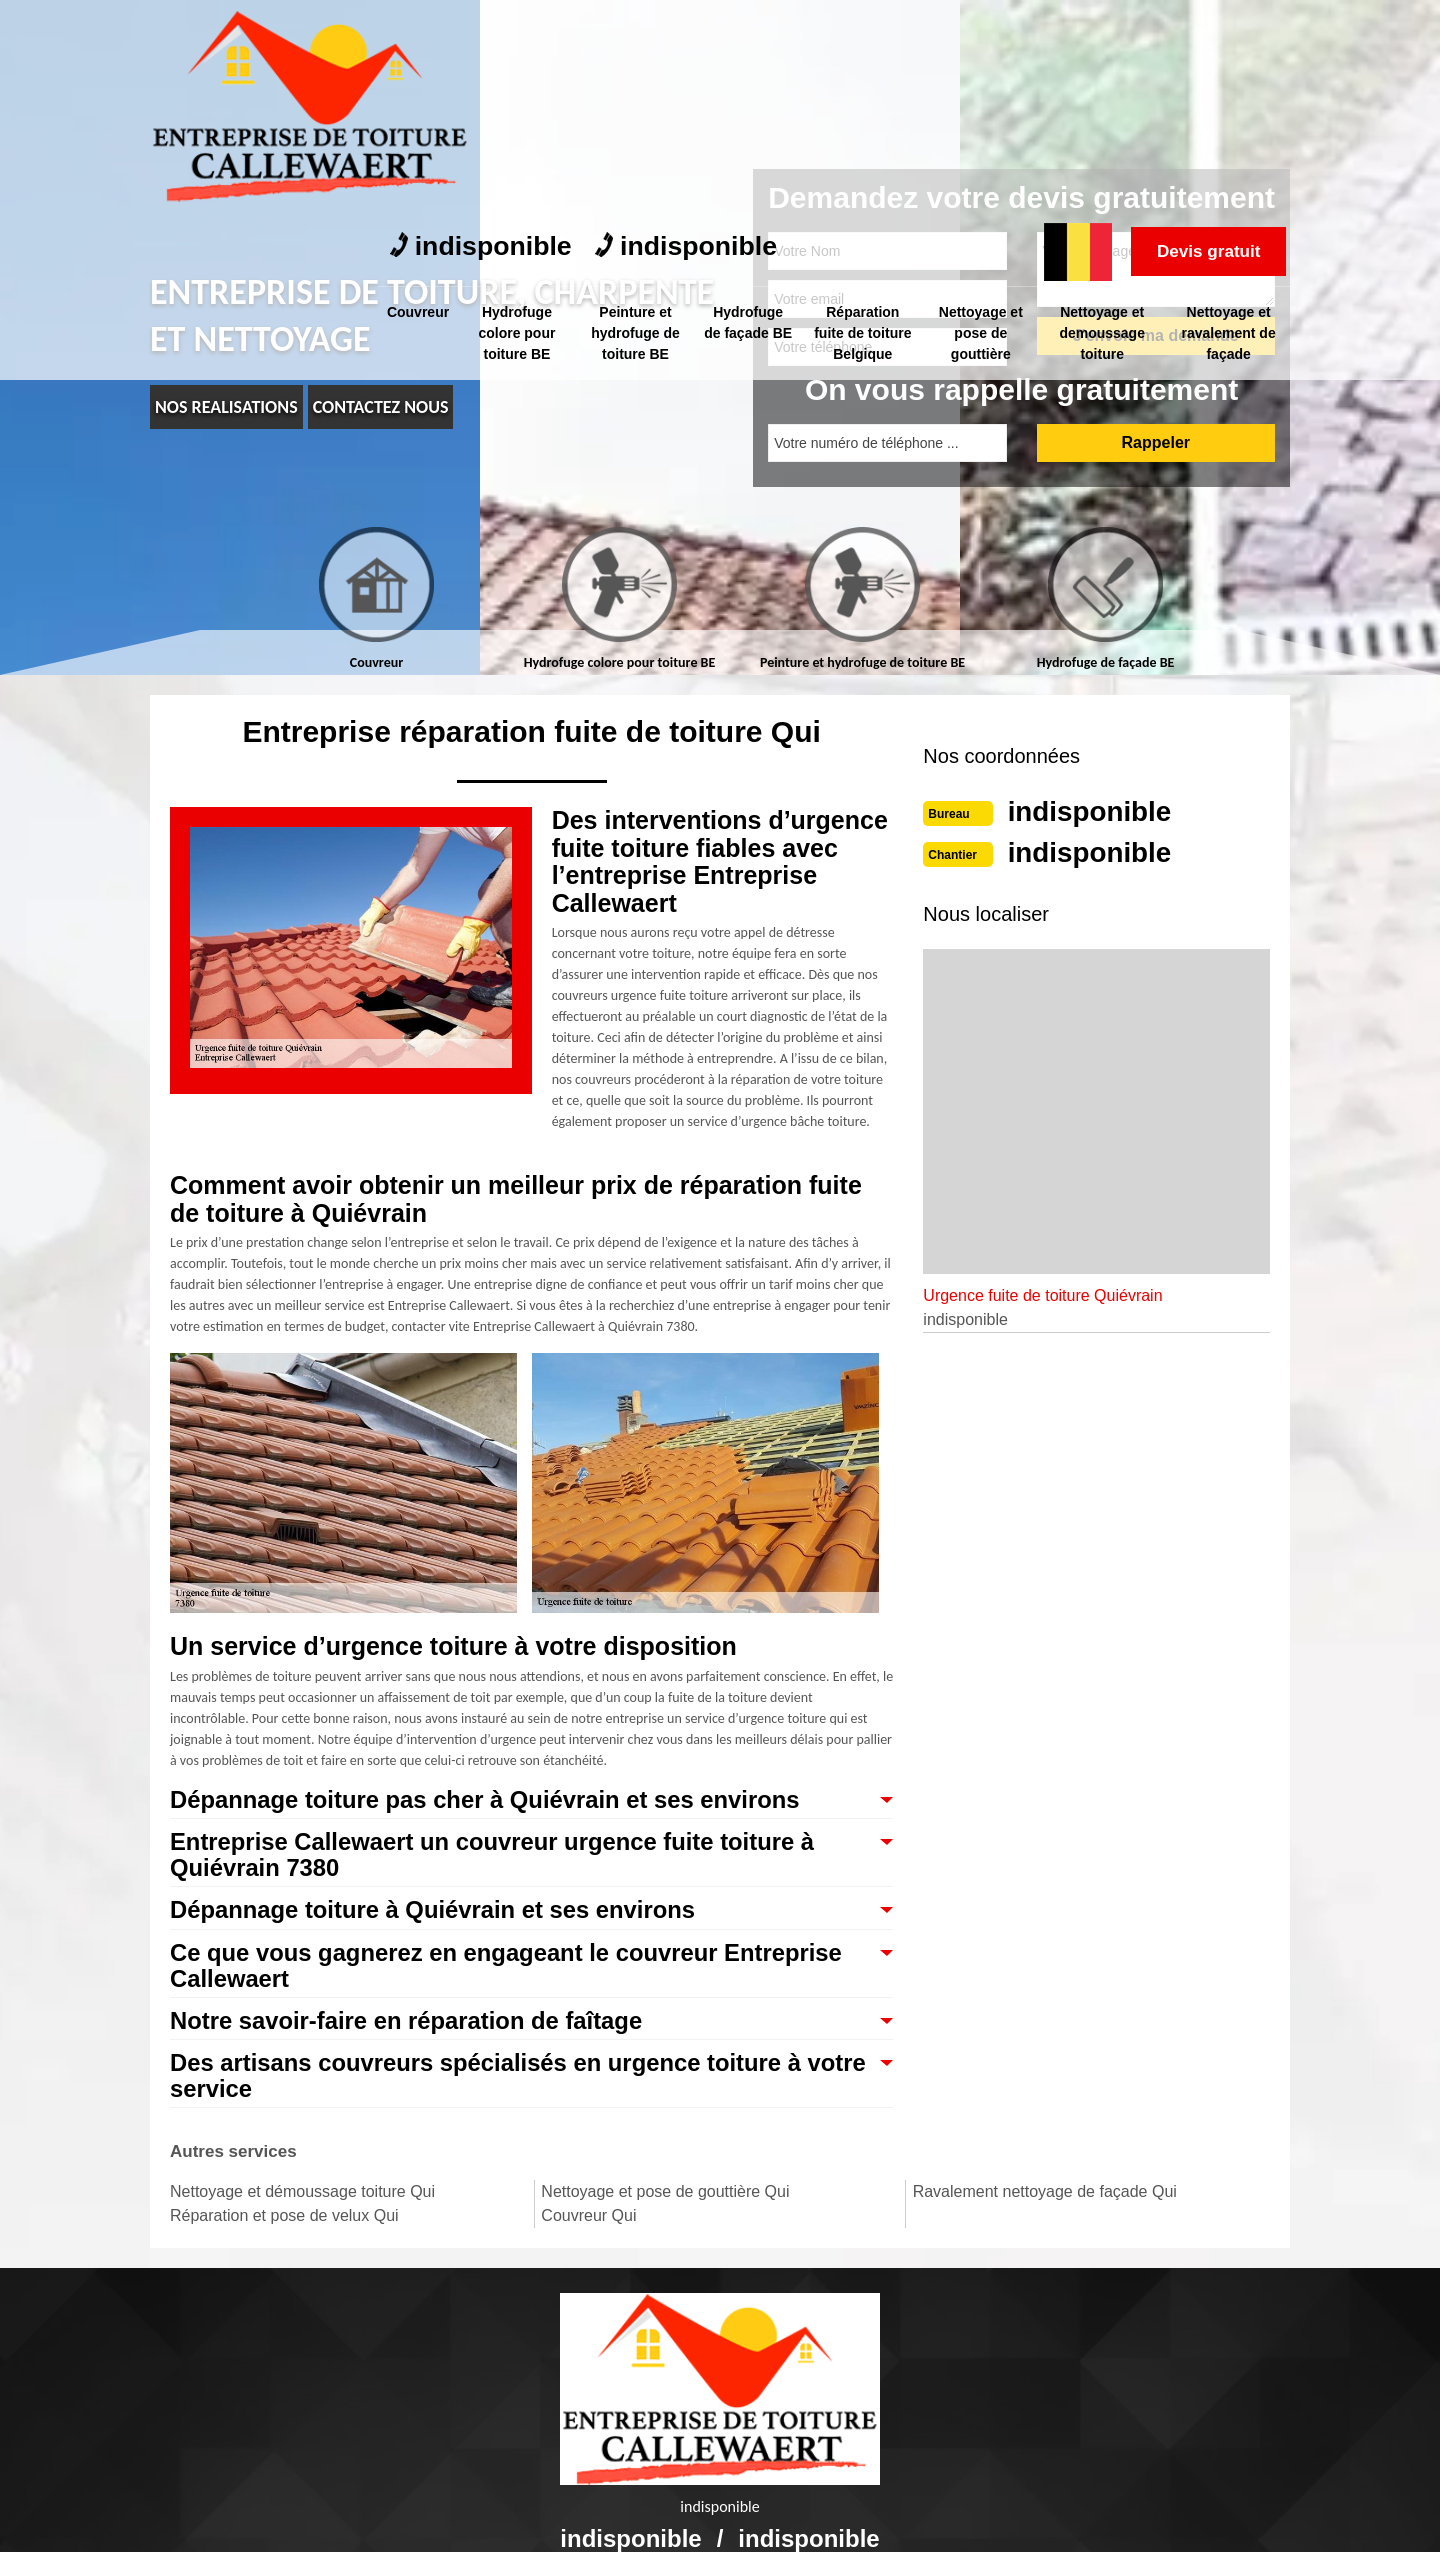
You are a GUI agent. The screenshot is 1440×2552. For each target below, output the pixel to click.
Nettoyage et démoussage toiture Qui (302, 2203)
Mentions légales (856, 2518)
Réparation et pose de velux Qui (284, 2227)
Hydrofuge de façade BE (750, 114)
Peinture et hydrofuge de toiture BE (637, 114)
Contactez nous (381, 407)
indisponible (488, 30)
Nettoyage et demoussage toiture (1104, 114)
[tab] (376, 600)
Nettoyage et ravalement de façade (1230, 114)
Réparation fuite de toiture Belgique (865, 114)
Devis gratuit (1200, 33)
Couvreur (419, 93)
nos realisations (226, 407)
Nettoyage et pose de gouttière (983, 114)
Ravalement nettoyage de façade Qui (1045, 2203)
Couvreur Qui (588, 2227)
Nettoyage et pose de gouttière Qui (665, 2203)
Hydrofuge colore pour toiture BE (519, 114)
